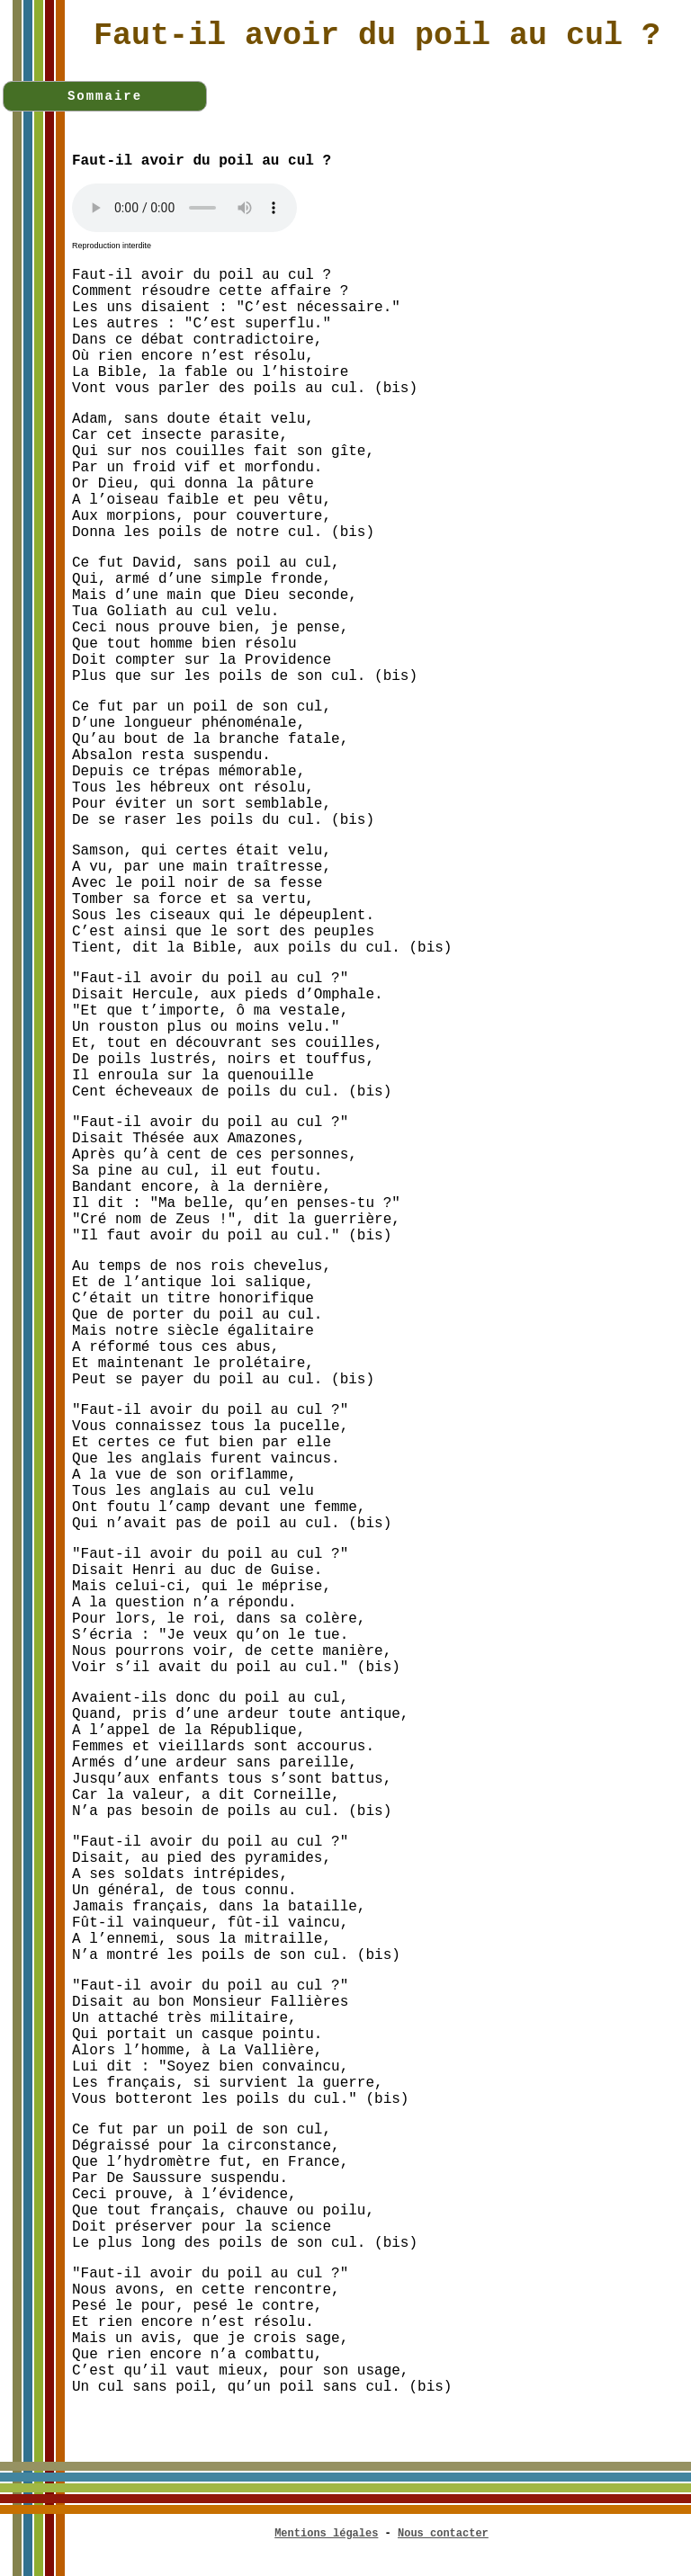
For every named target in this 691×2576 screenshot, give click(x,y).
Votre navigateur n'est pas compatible (184, 207)
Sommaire (104, 96)
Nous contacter (443, 2533)
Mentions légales (326, 2533)
